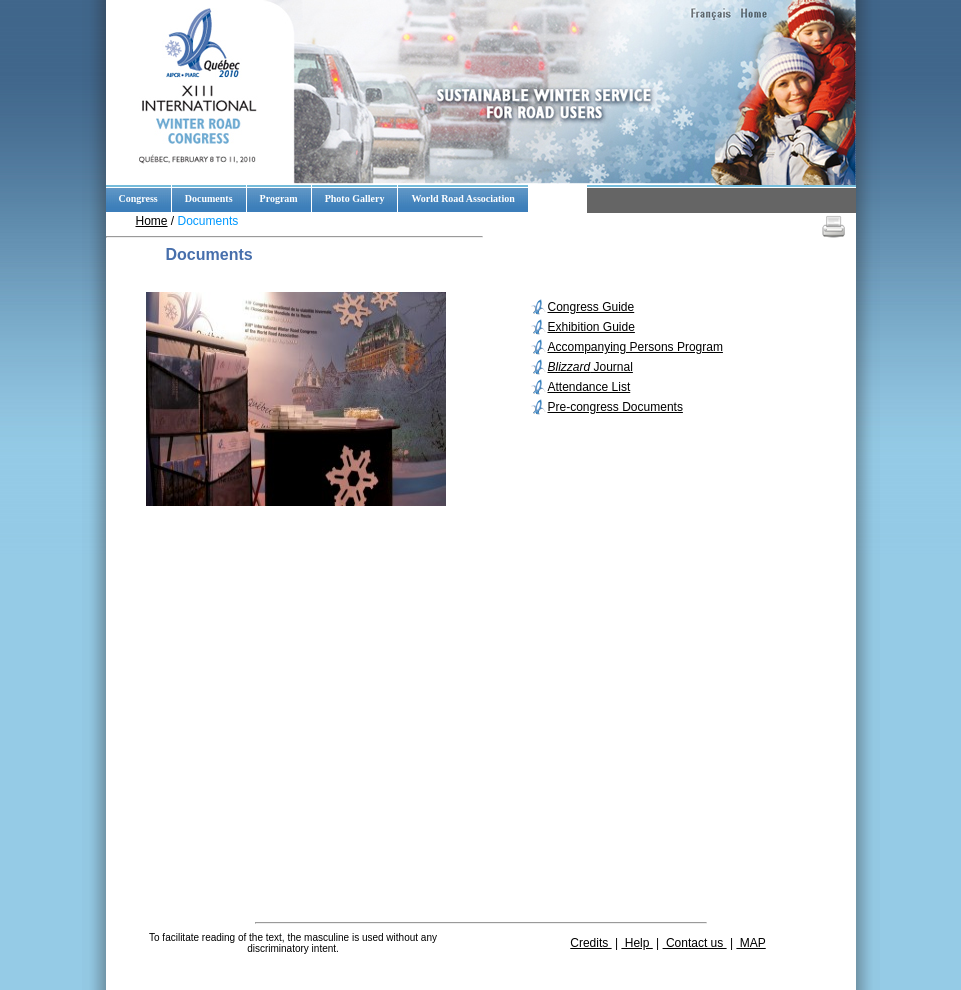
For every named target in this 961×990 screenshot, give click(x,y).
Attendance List (589, 387)
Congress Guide (591, 307)
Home (152, 221)
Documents (209, 198)
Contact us (695, 943)
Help (636, 943)
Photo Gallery (355, 198)
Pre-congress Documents (615, 407)
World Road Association (462, 198)
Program (279, 198)
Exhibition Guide (591, 327)
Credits (590, 943)
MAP (750, 943)
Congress (138, 198)
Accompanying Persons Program (635, 347)
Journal (590, 367)
